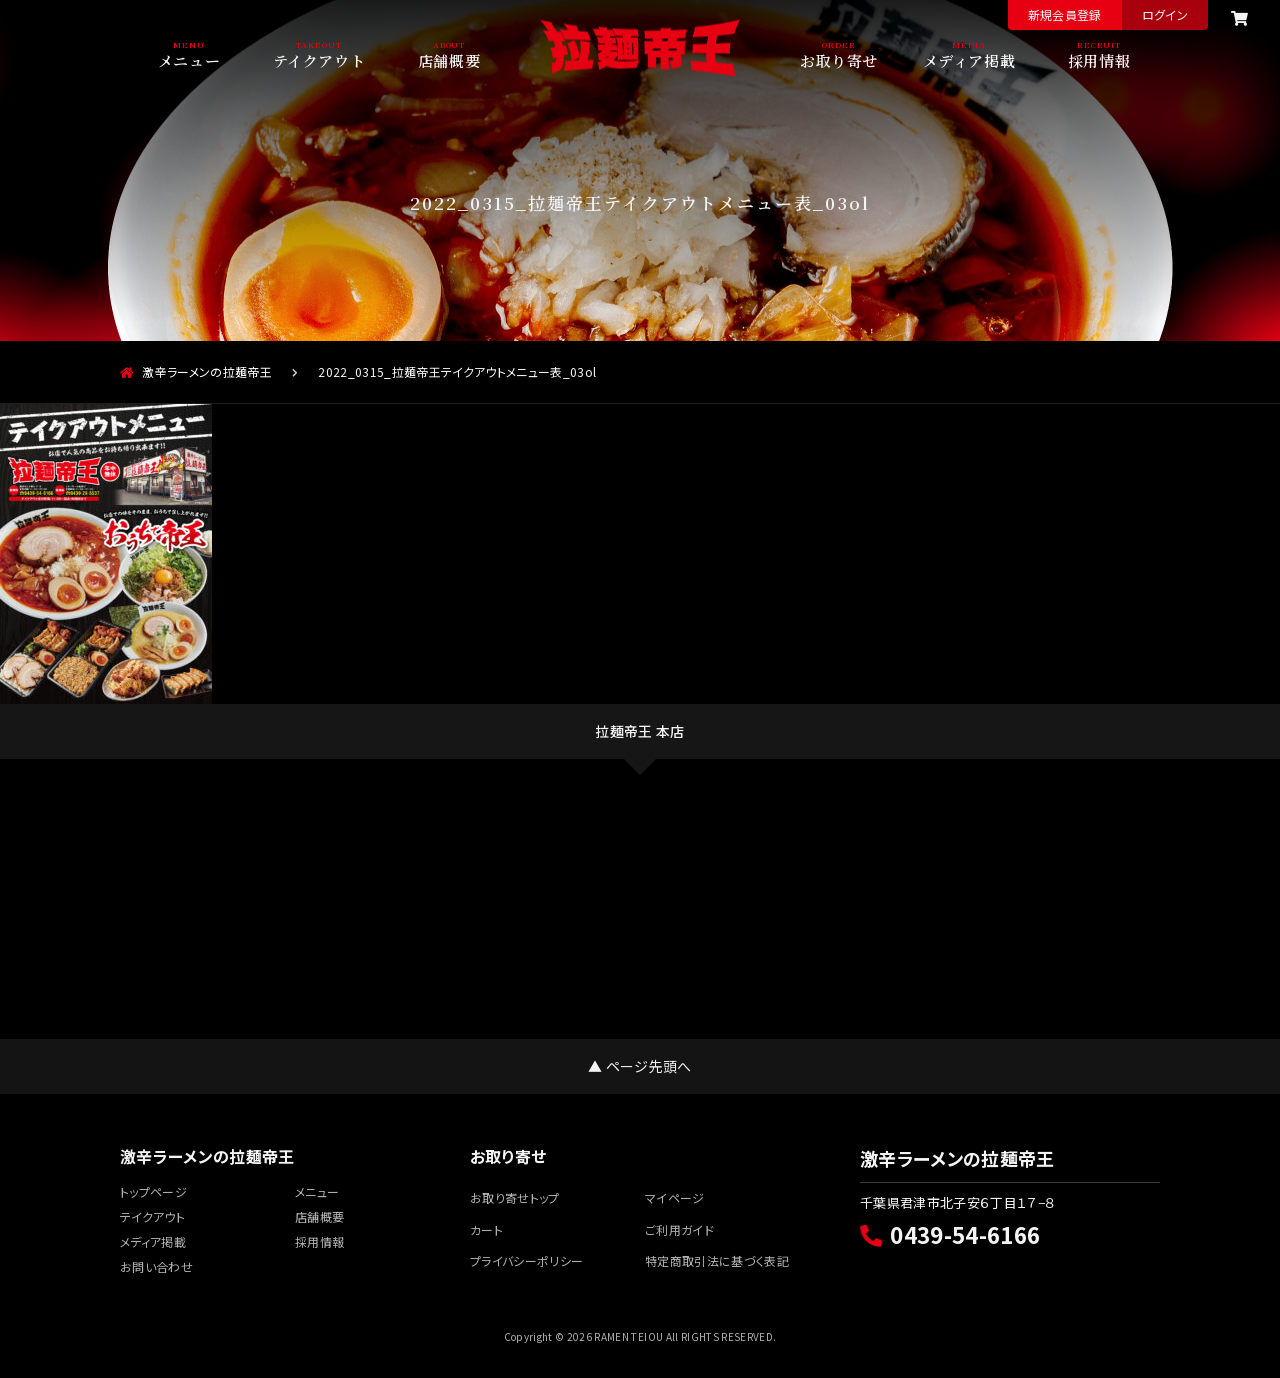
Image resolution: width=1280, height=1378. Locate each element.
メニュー (189, 59)
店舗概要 (449, 59)
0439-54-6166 (950, 1234)
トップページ (153, 1191)
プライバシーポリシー (526, 1260)
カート (486, 1229)
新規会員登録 (1065, 14)
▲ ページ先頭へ (640, 1066)
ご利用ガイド (679, 1229)
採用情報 (1099, 59)
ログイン (1165, 14)
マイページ (675, 1197)
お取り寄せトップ (515, 1197)
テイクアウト (319, 59)
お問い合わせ (156, 1266)
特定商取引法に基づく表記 (717, 1260)
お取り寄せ (839, 59)
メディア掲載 (969, 59)
